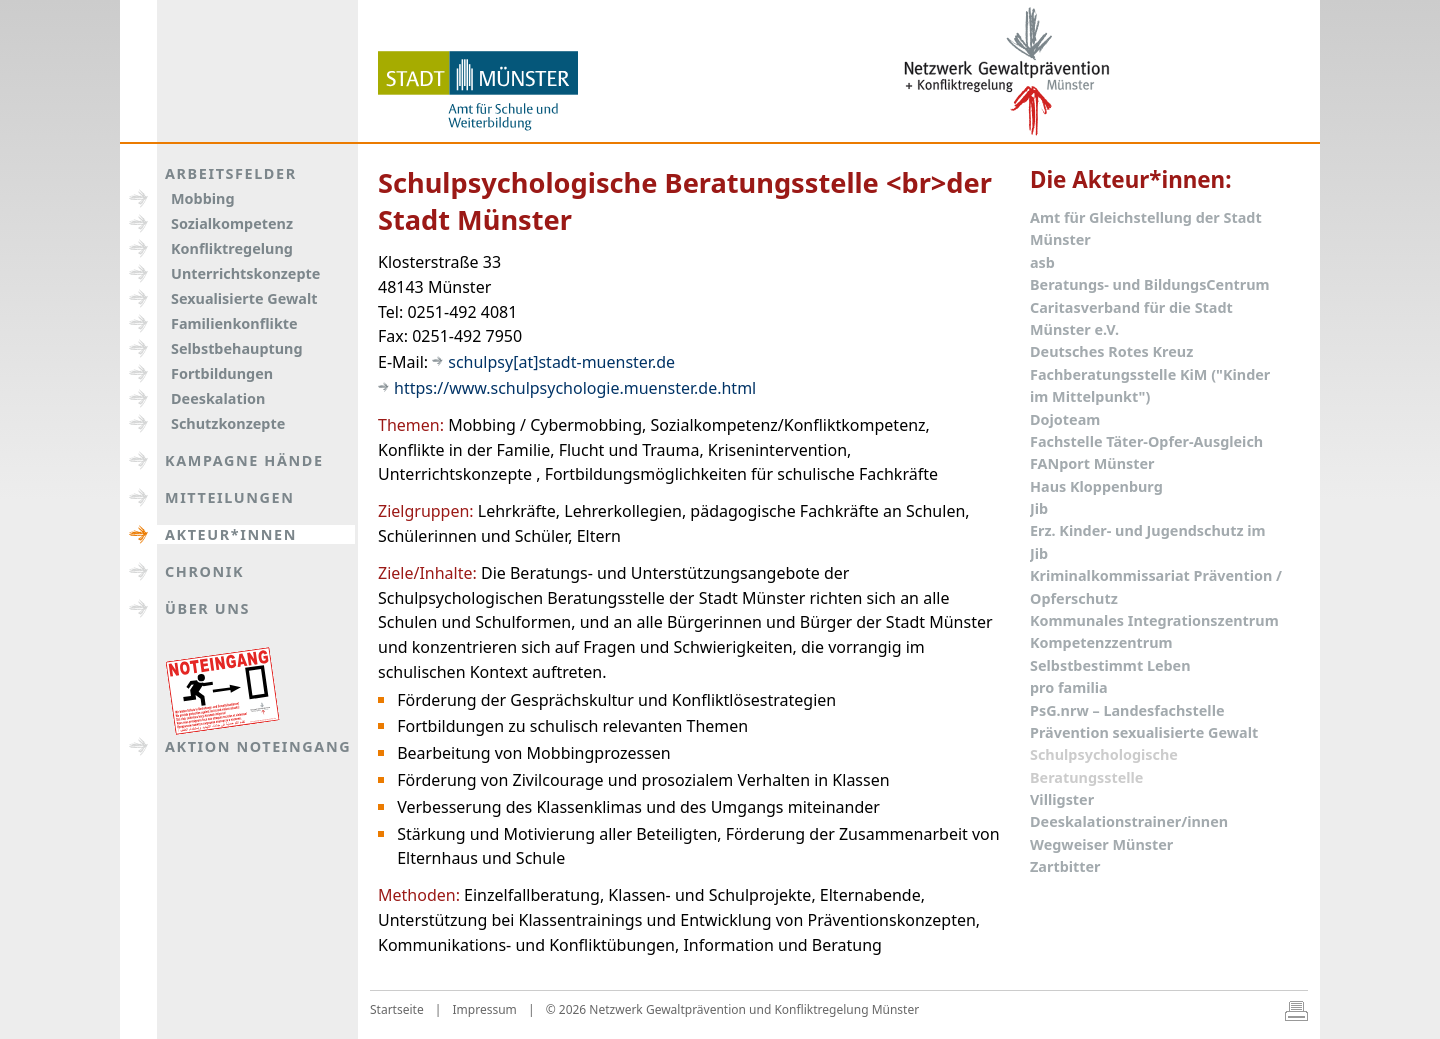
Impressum (485, 1009)
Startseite (397, 1009)
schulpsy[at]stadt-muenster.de (561, 362)
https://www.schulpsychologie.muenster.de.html (575, 388)
